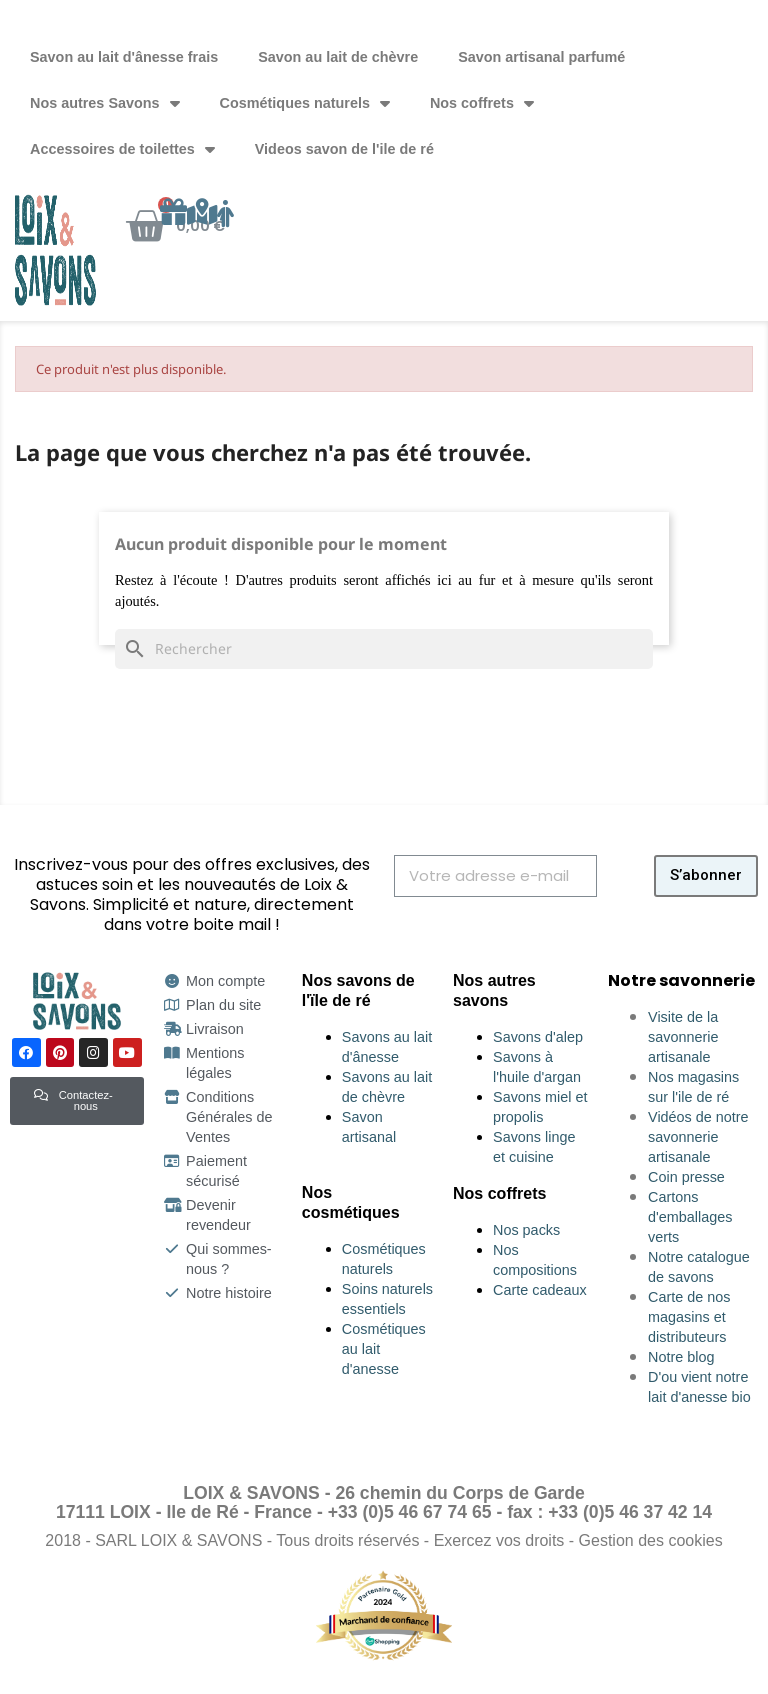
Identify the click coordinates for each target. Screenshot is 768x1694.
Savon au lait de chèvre (338, 57)
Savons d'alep (538, 1037)
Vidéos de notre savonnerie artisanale (698, 1137)
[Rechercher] (384, 649)
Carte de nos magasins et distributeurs (689, 1317)
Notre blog (681, 1357)
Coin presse (686, 1177)
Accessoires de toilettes (122, 149)
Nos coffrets (482, 103)
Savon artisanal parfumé (541, 57)
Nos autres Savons (105, 103)
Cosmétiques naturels (305, 103)
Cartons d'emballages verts (690, 1217)
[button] (77, 1100)
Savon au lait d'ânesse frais (124, 57)
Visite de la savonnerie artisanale (683, 1037)
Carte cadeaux (540, 1290)
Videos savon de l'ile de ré (344, 149)
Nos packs (526, 1230)
